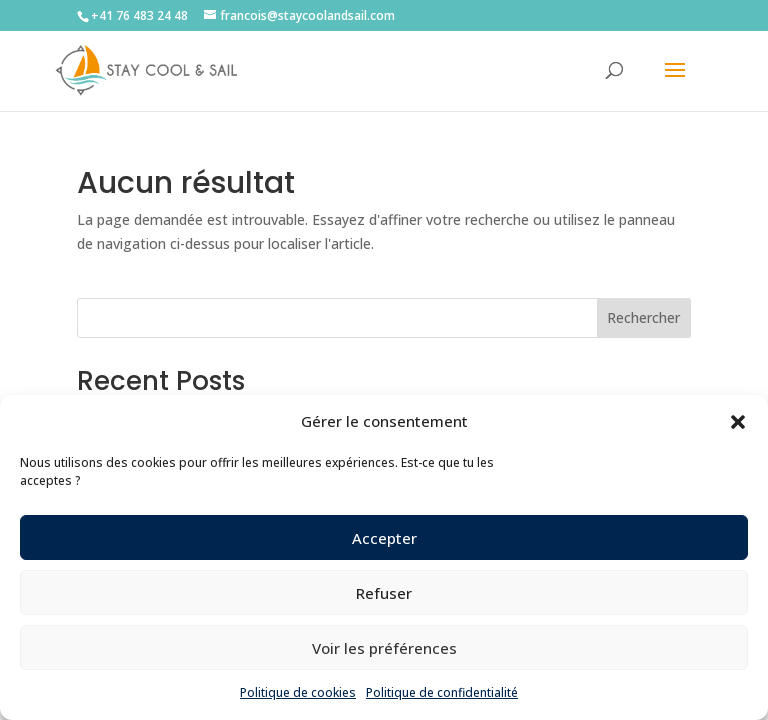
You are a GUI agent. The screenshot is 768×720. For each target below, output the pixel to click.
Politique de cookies (298, 692)
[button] (738, 422)
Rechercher (643, 317)
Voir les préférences (384, 648)
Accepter (384, 538)
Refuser (384, 593)
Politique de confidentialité (442, 692)
